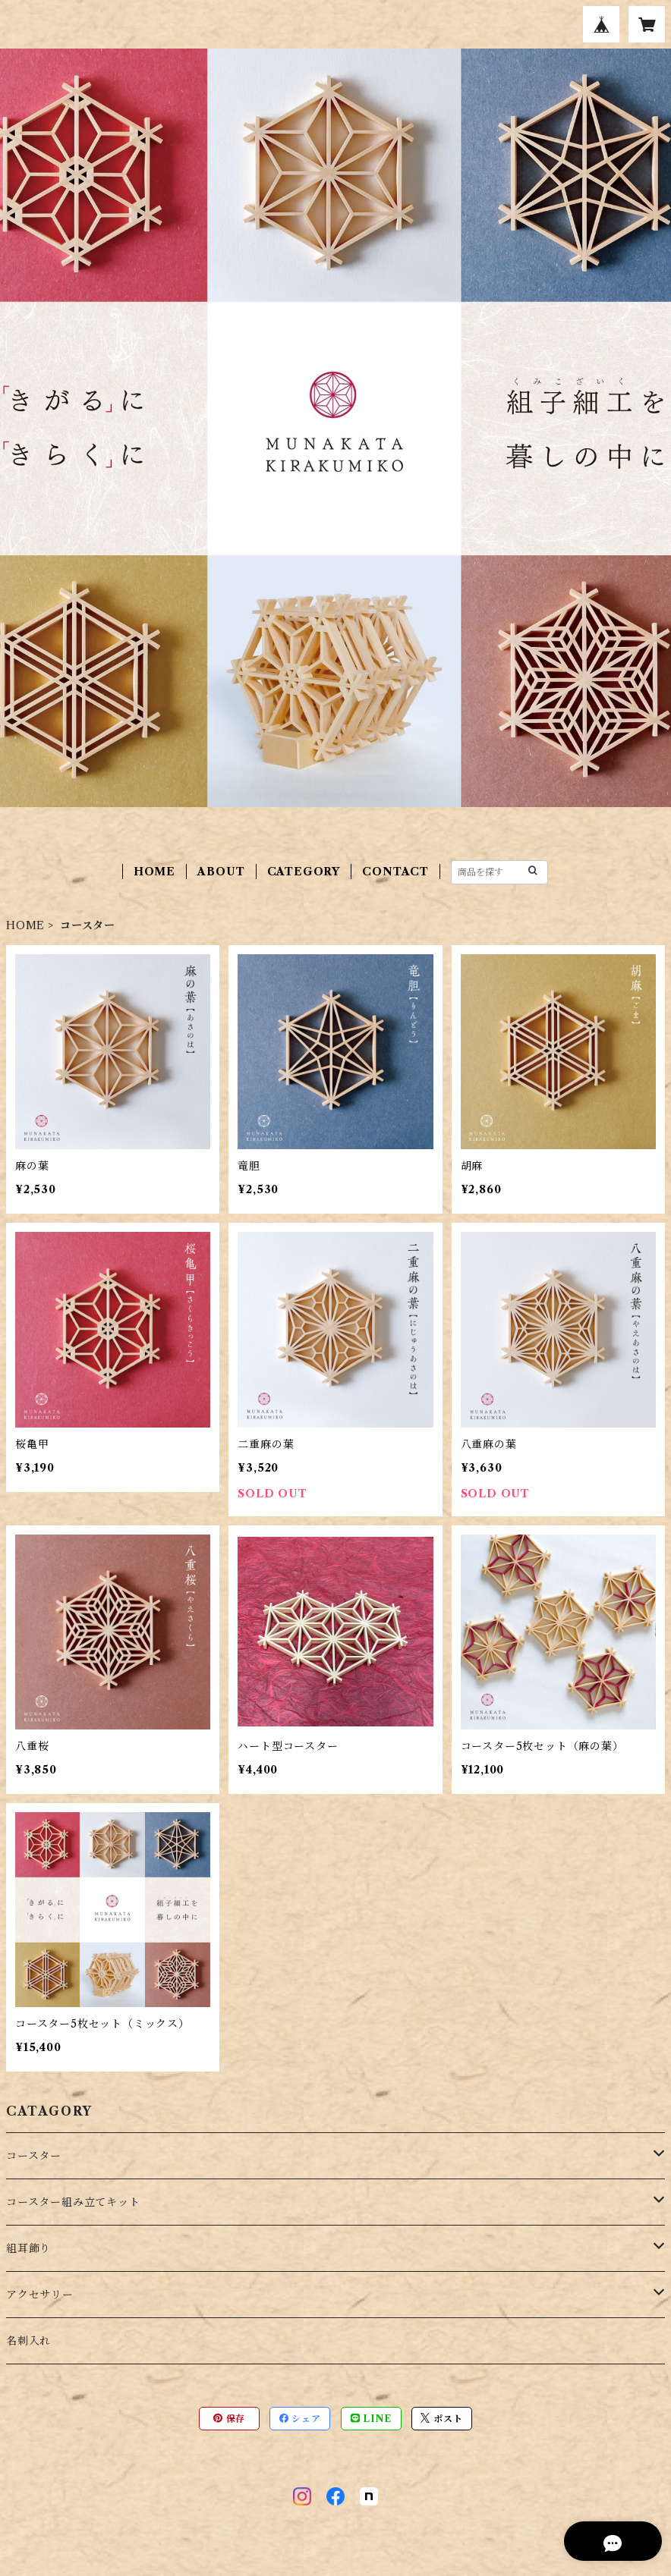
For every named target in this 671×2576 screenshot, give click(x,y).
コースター (33, 2156)
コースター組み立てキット (73, 2202)
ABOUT (220, 871)
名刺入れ (28, 2341)
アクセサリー (40, 2294)
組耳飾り (28, 2248)
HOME (154, 871)
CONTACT (395, 871)
